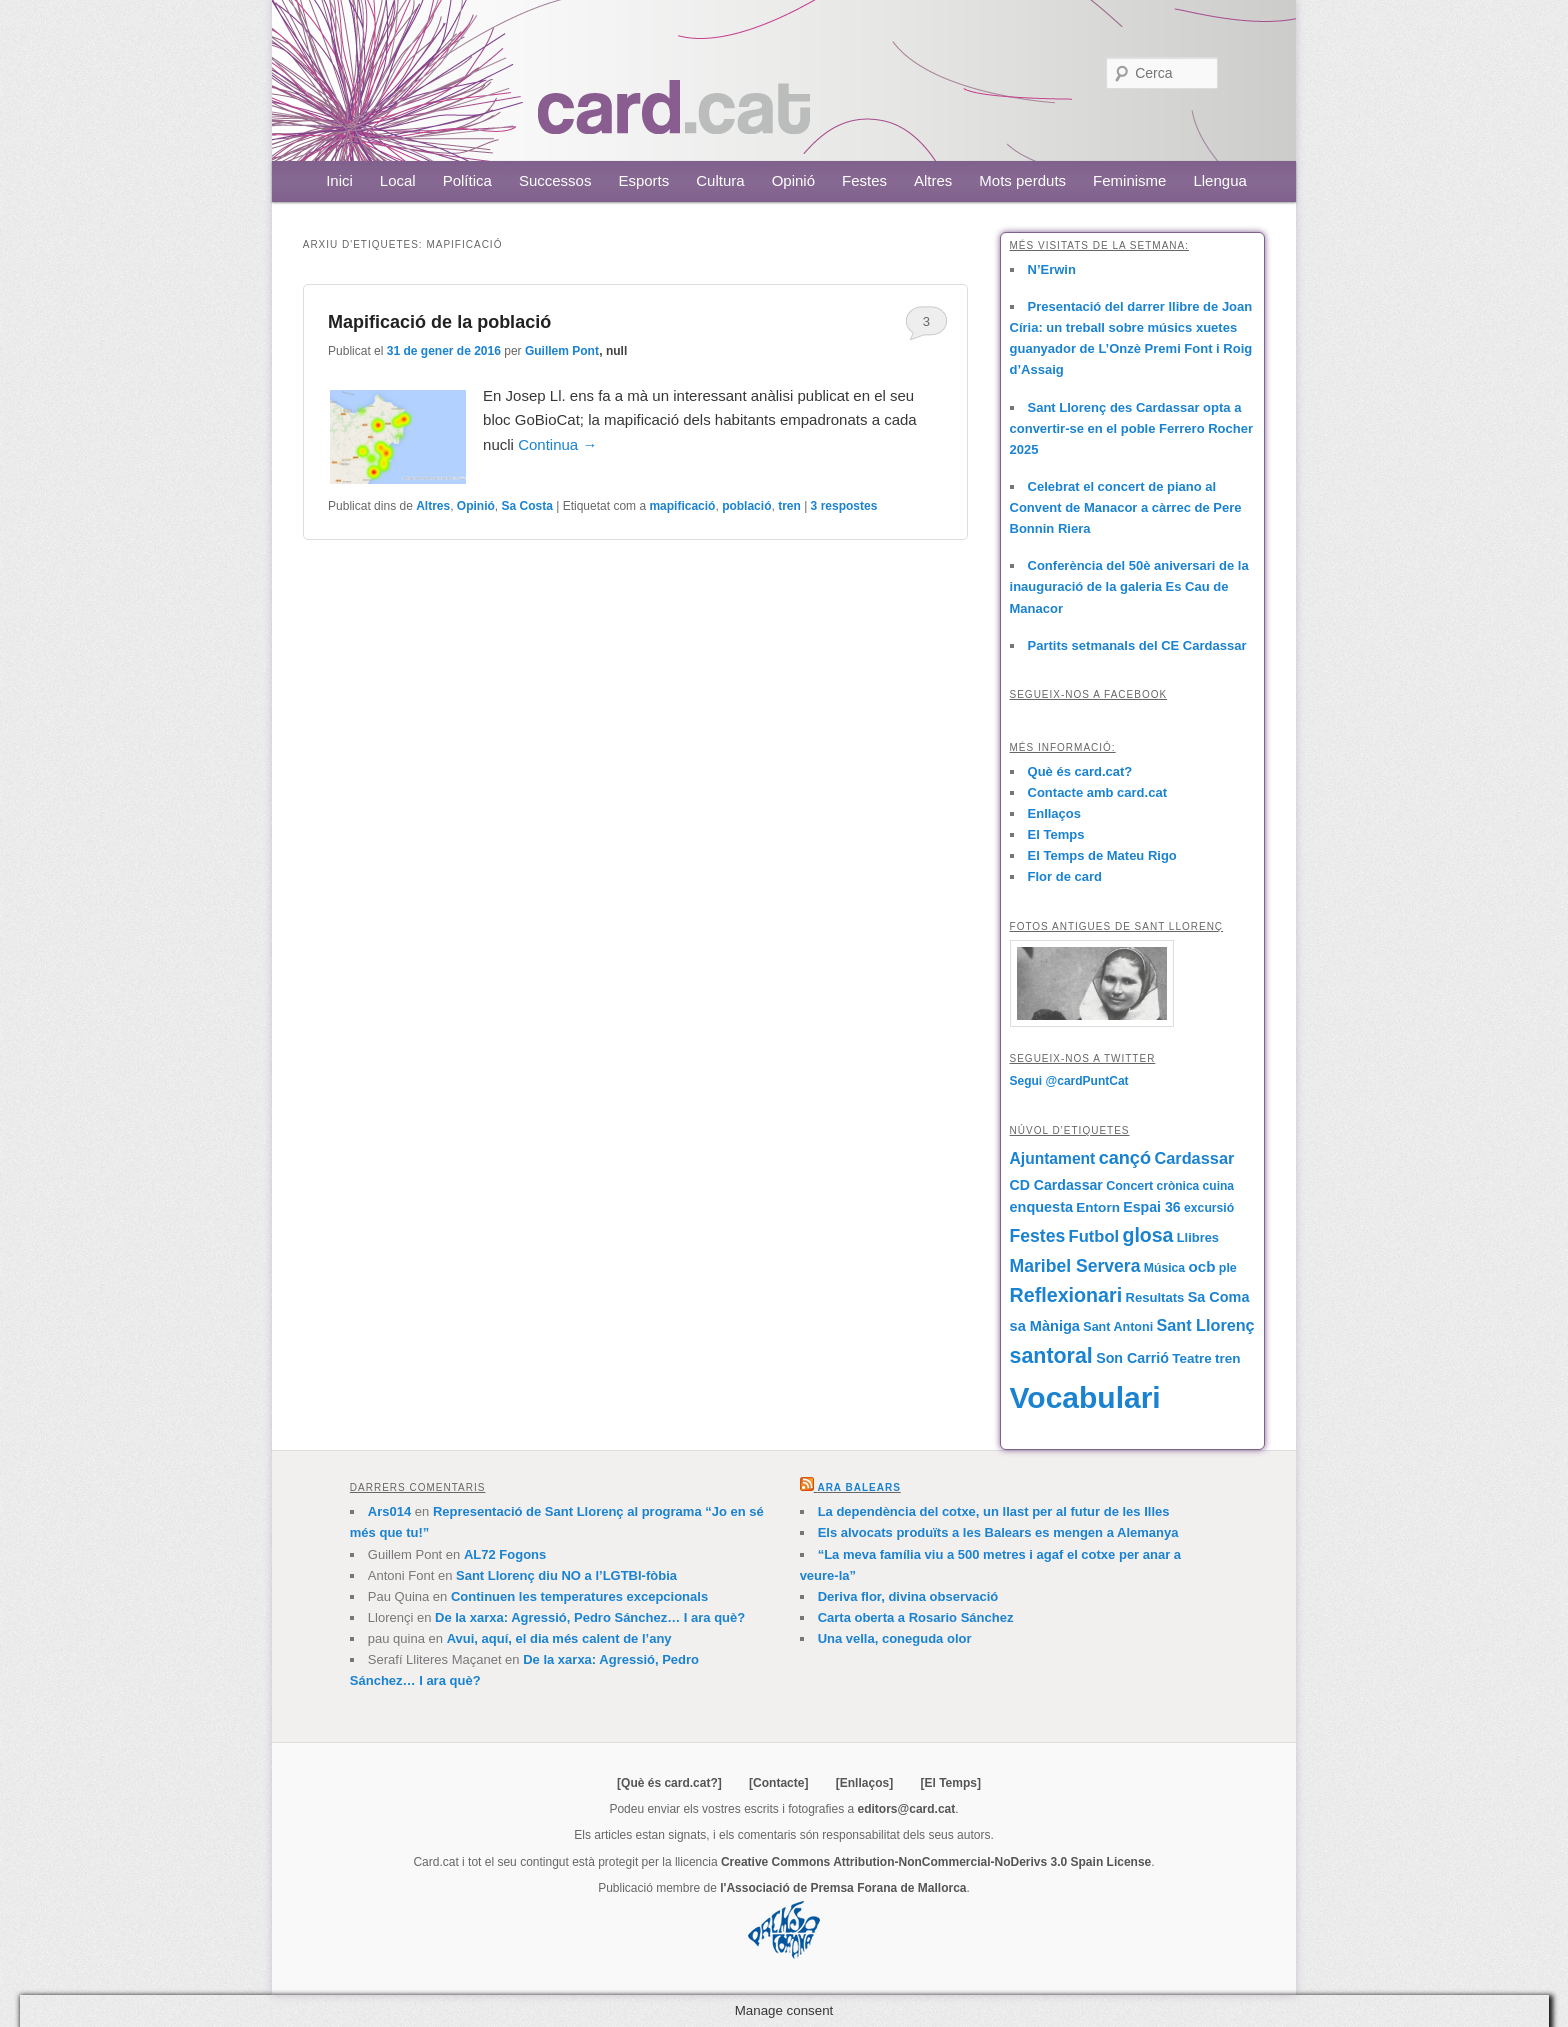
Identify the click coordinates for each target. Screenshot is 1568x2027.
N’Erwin (1052, 269)
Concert (1129, 1186)
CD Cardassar (1056, 1185)
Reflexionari (1066, 1295)
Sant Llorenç (1205, 1325)
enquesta (1041, 1207)
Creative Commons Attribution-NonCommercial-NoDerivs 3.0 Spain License (936, 1862)
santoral (1051, 1356)
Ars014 (389, 1511)
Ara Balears (858, 1487)
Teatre (1191, 1358)
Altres (933, 180)
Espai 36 (1151, 1207)
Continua (557, 444)
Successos (555, 180)
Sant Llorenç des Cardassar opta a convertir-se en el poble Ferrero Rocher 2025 (1131, 428)
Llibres (1198, 1237)
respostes (844, 506)
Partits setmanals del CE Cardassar (1137, 645)
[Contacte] (778, 1783)
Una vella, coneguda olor (895, 1638)
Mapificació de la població (439, 322)
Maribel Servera (1075, 1266)
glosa (1147, 1235)
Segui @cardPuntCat (1069, 1081)
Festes (864, 180)
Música (1164, 1268)
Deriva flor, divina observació (908, 1596)
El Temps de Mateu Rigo (1102, 855)
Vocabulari (1085, 1397)
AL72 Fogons (505, 1554)
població (746, 506)
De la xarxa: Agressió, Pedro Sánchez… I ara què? (590, 1617)
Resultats (1154, 1297)
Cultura (720, 180)
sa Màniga (1045, 1326)
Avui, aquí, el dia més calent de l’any (559, 1638)
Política (467, 180)
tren (789, 506)
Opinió (793, 180)
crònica (1178, 1186)
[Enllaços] (864, 1783)
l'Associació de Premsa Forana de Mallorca (843, 1888)
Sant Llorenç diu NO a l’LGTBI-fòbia (566, 1575)
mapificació (682, 506)
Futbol (1094, 1236)
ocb (1201, 1266)
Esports (643, 180)
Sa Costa (527, 506)
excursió (1209, 1208)
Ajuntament (1053, 1158)
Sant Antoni (1118, 1327)
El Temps (1056, 834)
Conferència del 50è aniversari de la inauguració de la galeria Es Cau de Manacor (1129, 586)
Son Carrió (1132, 1358)
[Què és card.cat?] (669, 1783)
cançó (1125, 1158)
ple (1228, 1268)
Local (398, 180)
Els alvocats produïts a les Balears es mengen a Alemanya (998, 1532)
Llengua (1219, 180)
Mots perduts (1022, 180)
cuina (1218, 1186)
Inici (339, 180)
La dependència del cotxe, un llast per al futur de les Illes (994, 1511)
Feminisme (1129, 180)
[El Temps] (950, 1783)
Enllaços (1054, 813)
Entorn (1098, 1207)
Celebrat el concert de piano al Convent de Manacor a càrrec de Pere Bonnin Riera (1126, 507)
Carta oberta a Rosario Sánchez (916, 1617)
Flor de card (1065, 876)
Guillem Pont (562, 351)
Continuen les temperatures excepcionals (579, 1596)
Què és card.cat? (1080, 771)
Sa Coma (1219, 1297)
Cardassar (1194, 1158)
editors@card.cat (907, 1809)
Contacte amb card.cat (1097, 792)
